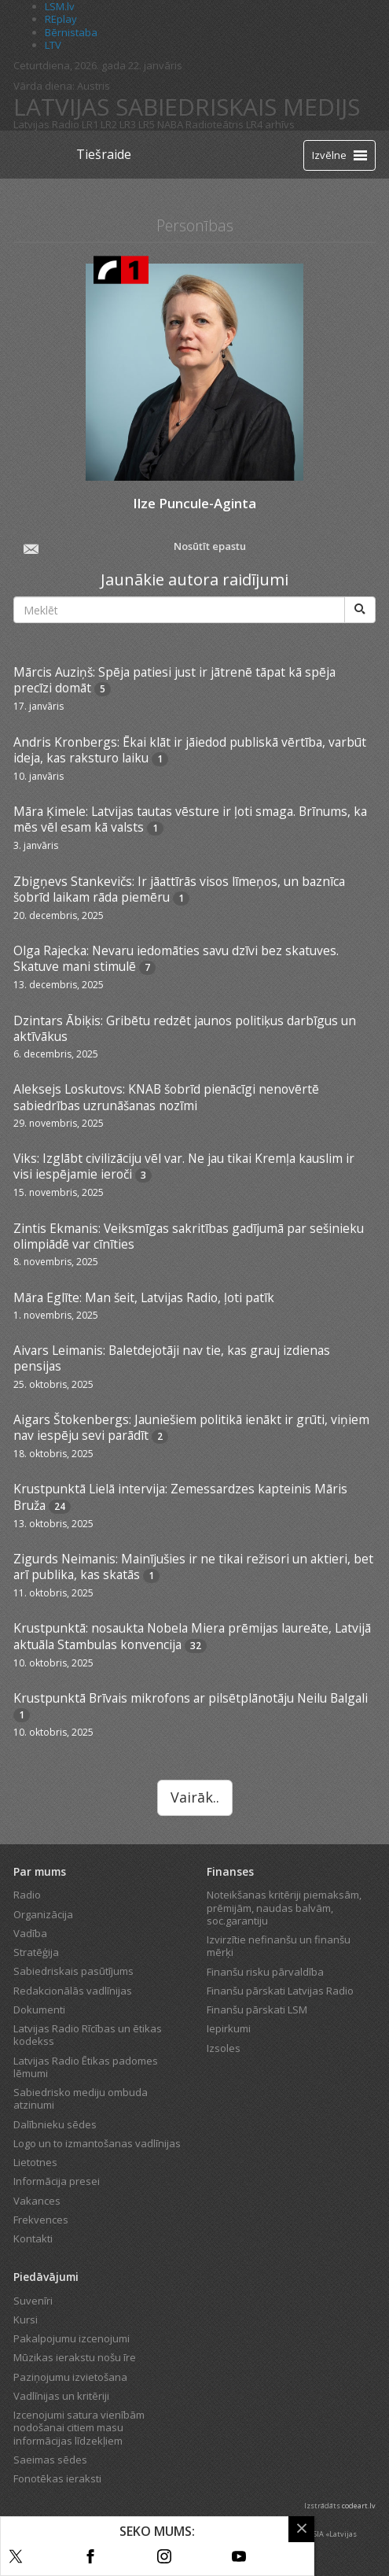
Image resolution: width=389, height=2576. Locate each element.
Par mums (39, 1871)
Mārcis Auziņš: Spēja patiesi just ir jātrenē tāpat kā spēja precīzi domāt (174, 679)
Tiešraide (103, 154)
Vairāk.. (195, 1797)
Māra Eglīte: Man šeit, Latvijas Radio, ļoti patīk (143, 1297)
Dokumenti (39, 2009)
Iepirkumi (229, 2028)
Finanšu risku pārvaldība (265, 1972)
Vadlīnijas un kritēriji (61, 2396)
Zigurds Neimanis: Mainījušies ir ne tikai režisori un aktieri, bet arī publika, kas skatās (193, 1566)
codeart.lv (359, 2505)
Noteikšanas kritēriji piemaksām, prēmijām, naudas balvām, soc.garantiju (284, 1908)
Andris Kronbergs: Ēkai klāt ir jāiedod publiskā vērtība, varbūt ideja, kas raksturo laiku (189, 749)
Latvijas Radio (46, 124)
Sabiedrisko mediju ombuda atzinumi (80, 2098)
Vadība (30, 1933)
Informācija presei (56, 2181)
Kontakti (33, 2238)
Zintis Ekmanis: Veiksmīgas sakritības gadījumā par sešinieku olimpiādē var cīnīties (188, 1236)
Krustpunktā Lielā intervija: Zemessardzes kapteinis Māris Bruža (180, 1496)
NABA (170, 124)
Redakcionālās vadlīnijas (72, 1991)
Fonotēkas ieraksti (57, 2478)
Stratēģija (36, 1952)
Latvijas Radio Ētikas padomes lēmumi (85, 2067)
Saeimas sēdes (50, 2459)
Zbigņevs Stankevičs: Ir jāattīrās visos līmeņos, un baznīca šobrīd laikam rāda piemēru (179, 889)
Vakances (37, 2201)
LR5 (146, 124)
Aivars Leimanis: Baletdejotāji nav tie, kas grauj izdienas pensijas (171, 1358)
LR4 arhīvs (270, 124)
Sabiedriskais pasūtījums (73, 1971)
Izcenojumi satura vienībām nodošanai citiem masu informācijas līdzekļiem (79, 2428)
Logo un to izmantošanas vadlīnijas (97, 2143)
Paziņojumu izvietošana (70, 2377)
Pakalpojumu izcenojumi (71, 2338)
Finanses (230, 1871)
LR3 (127, 124)
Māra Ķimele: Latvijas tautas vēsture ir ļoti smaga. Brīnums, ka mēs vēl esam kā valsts (190, 819)
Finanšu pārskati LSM (257, 2009)
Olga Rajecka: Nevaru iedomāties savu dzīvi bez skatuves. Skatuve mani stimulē (176, 958)
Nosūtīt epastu (133, 547)
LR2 (109, 124)
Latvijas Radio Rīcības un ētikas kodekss (87, 2034)
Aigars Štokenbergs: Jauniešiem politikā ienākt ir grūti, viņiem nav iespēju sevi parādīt (191, 1427)
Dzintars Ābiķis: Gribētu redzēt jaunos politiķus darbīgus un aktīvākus (184, 1028)
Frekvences (40, 2219)
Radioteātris (214, 124)
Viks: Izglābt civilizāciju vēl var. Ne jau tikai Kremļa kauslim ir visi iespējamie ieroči (183, 1166)
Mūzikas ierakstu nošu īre (74, 2357)
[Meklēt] (360, 609)
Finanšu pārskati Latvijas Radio (280, 1991)
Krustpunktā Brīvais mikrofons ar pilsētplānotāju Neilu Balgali (190, 1698)
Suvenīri (33, 2301)
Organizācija (43, 1914)
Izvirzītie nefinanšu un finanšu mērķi (278, 1945)
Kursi (25, 2319)
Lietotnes (35, 2162)
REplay (61, 19)
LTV (53, 45)
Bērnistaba (71, 32)
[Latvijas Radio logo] (41, 155)
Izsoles (223, 2048)
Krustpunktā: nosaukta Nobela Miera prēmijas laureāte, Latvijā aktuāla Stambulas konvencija (192, 1635)
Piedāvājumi (46, 2276)
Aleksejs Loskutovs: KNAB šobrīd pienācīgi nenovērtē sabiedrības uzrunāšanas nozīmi (166, 1096)
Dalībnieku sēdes (55, 2124)
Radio (27, 1895)
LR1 (90, 124)
